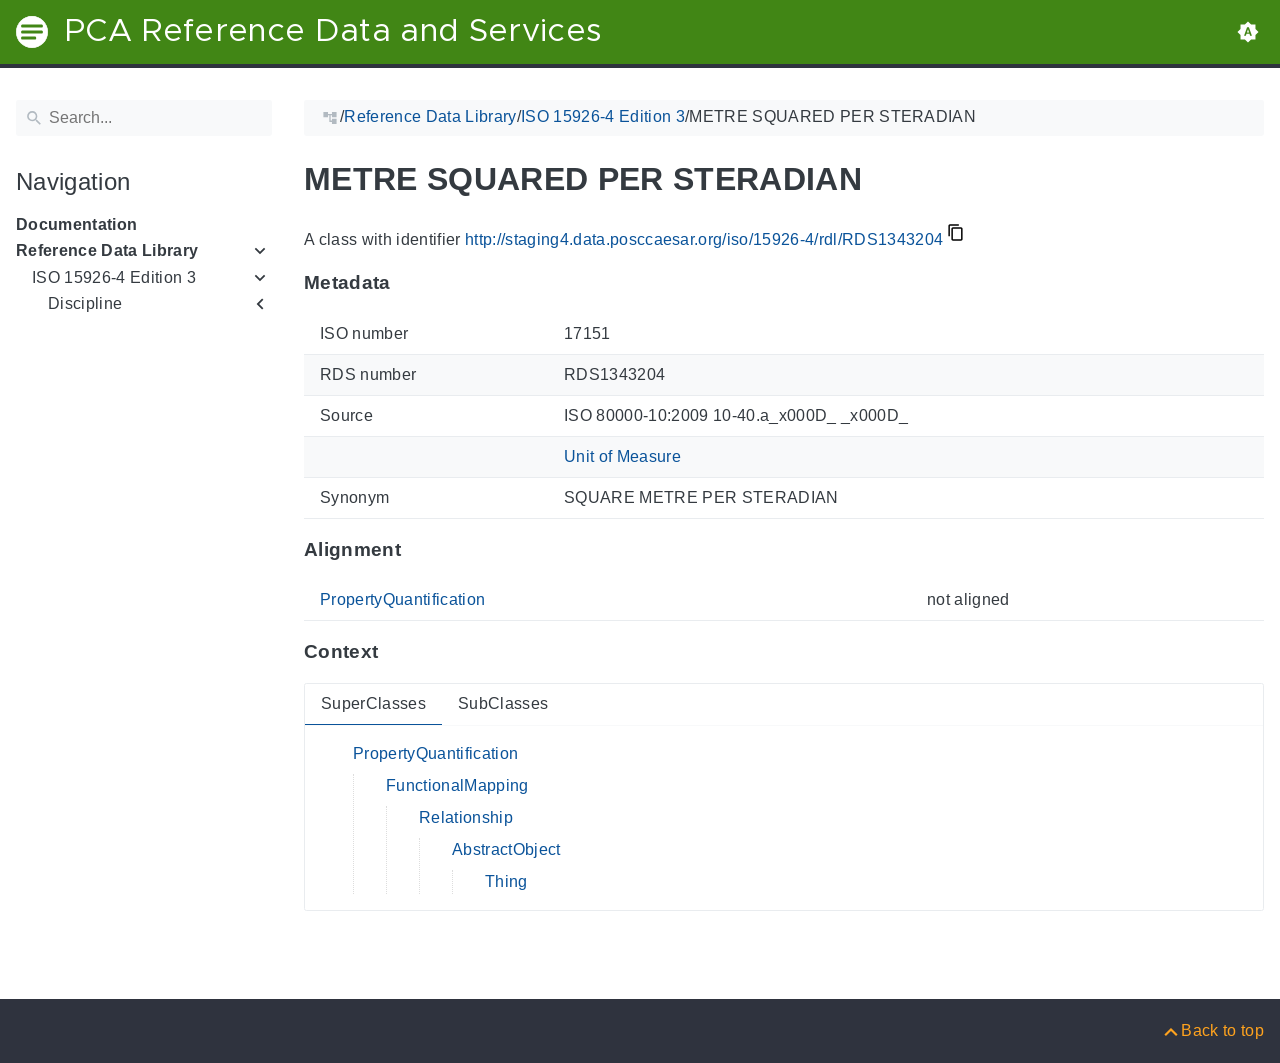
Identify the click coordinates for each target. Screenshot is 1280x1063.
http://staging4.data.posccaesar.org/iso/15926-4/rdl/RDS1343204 (704, 239)
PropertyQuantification (402, 599)
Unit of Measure (622, 456)
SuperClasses (373, 703)
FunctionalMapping (457, 785)
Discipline (85, 303)
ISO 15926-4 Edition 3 (114, 277)
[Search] (144, 118)
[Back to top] (1212, 1030)
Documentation (76, 224)
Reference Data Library (107, 250)
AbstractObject (506, 849)
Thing (506, 881)
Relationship (466, 817)
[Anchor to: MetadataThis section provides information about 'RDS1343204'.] (410, 283)
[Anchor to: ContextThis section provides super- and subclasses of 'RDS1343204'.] (397, 652)
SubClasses (503, 703)
